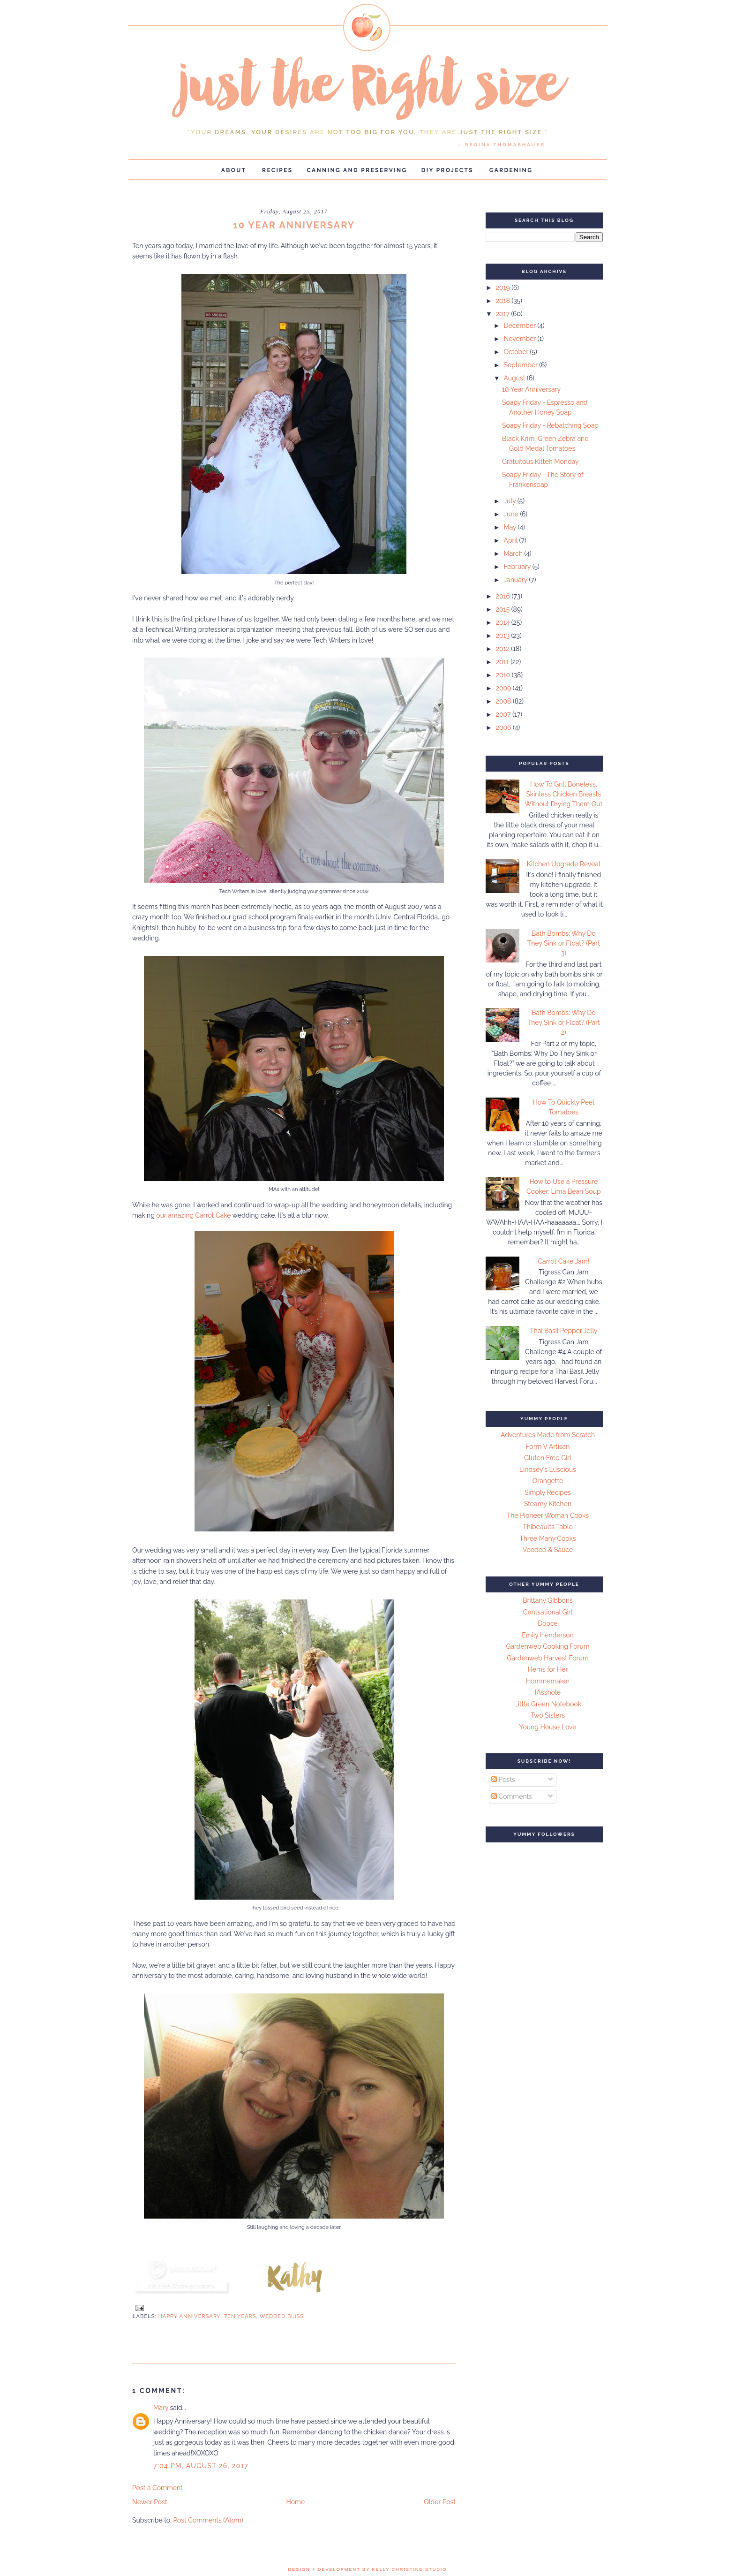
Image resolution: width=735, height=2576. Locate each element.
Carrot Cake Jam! (563, 1261)
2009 (504, 688)
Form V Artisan (548, 1446)
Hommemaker (548, 1681)
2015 (503, 609)
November (520, 338)
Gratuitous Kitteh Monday (540, 461)
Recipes (277, 170)
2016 (504, 596)
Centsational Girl (548, 1612)
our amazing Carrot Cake (194, 1215)
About (234, 170)
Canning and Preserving (357, 170)
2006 (504, 727)
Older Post (440, 2502)
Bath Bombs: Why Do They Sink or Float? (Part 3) (563, 943)
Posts (503, 1779)
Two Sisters (548, 1715)
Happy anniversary (189, 2316)
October (516, 352)
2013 (503, 635)
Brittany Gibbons (548, 1600)
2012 (503, 648)
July (510, 501)
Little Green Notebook (548, 1704)
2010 (504, 675)
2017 (503, 314)
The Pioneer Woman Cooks (548, 1515)
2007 (504, 714)
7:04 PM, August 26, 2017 (200, 2466)
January (516, 579)
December (520, 325)
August (515, 378)
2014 (503, 622)
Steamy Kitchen (547, 1504)
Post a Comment (157, 2488)
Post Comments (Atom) (208, 2520)
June (511, 514)
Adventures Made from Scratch (548, 1435)
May (510, 527)
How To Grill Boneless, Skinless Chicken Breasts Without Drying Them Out (563, 794)
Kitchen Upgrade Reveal (563, 864)
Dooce (548, 1623)
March (513, 553)
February (517, 566)
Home (295, 2502)
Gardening (511, 170)
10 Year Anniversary (531, 389)
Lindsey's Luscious (547, 1469)
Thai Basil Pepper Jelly (564, 1330)
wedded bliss (282, 2316)
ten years (240, 2316)
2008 (504, 701)
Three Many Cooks (547, 1538)
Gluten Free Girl (547, 1458)
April (511, 540)
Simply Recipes (548, 1492)
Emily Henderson (547, 1635)
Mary (160, 2407)
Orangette (547, 1481)
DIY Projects (447, 170)
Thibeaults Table (547, 1526)
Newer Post (149, 2502)
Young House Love (548, 1727)
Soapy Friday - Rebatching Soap (550, 425)
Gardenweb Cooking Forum (547, 1646)
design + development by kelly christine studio (367, 2569)
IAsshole (548, 1692)
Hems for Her (548, 1669)
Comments (511, 1796)
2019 (504, 287)
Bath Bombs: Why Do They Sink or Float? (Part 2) (563, 1022)
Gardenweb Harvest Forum (547, 1658)
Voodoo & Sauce (548, 1549)
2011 (503, 662)
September (521, 365)
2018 (504, 300)
